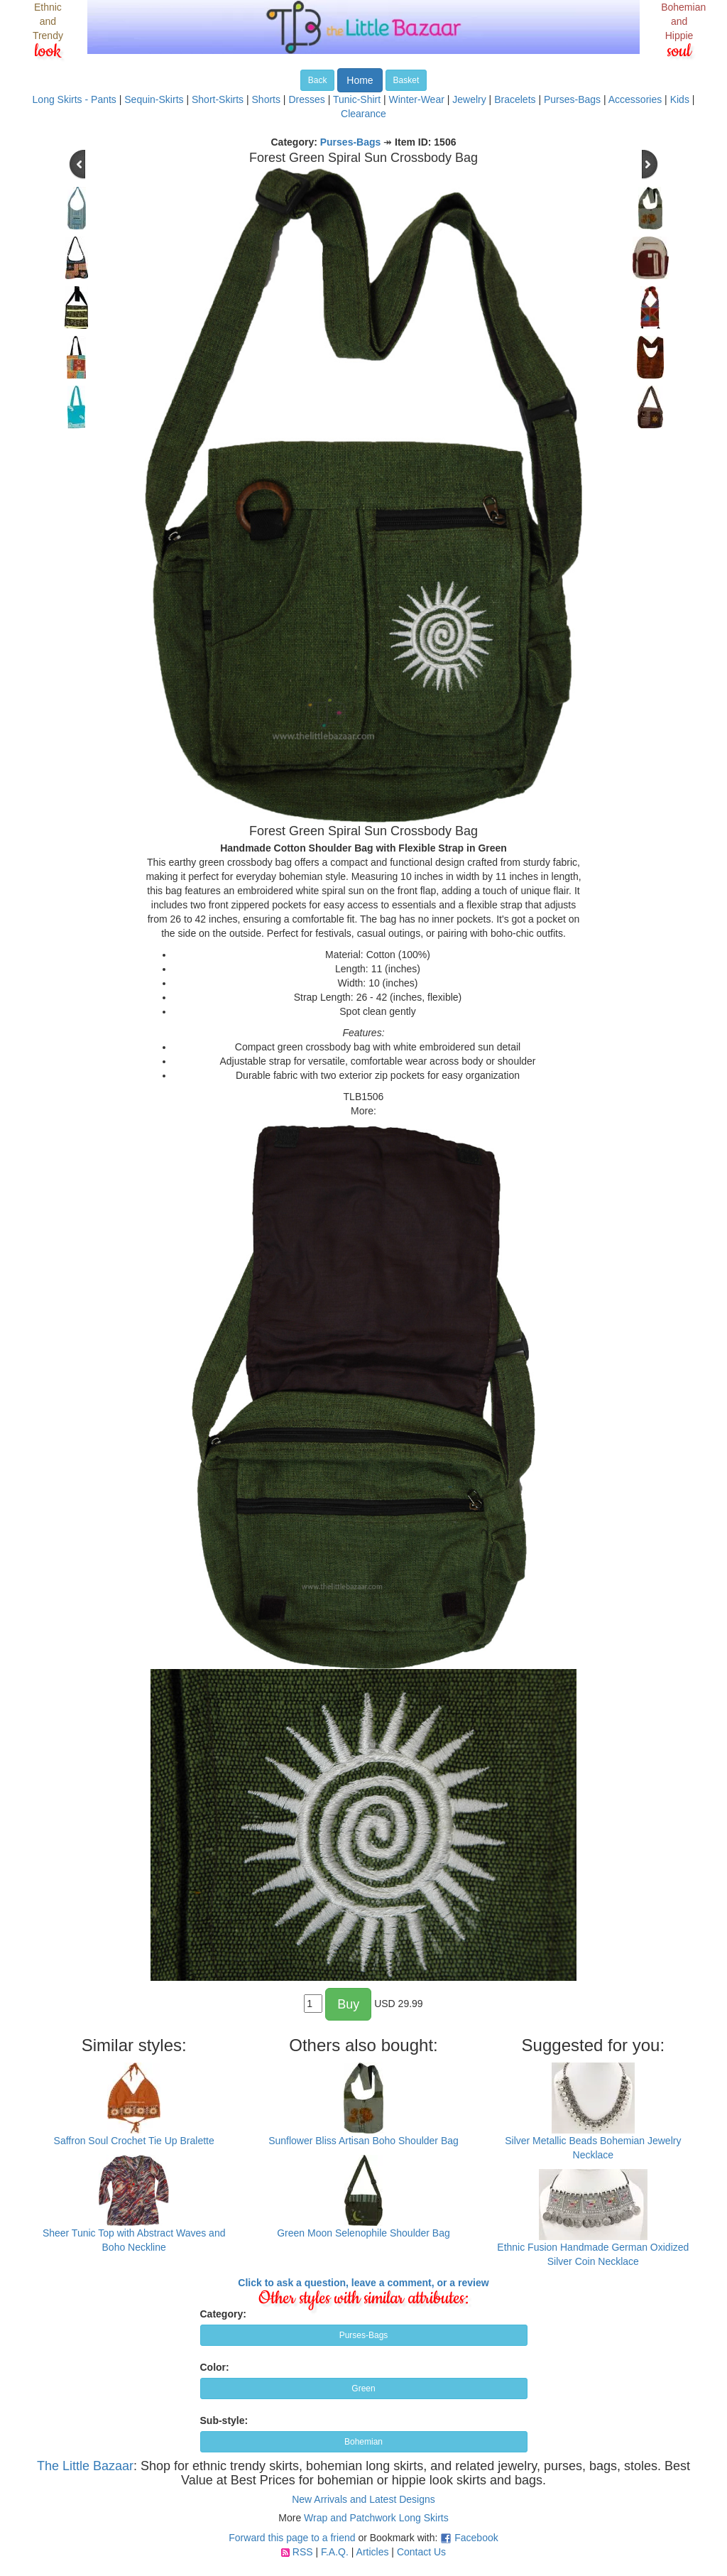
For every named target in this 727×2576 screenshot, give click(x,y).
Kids (679, 99)
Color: (214, 2367)
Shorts (266, 99)
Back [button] (317, 80)
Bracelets (514, 99)
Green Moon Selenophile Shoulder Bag (363, 2233)
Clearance (363, 113)
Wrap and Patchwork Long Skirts (376, 2517)
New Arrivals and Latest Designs (363, 2499)
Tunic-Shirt (357, 99)
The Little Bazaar (85, 2466)
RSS (303, 2552)
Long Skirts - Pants (74, 99)
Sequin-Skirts (153, 99)
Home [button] (359, 80)
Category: (223, 2314)
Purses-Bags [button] (363, 2335)
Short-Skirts (218, 99)
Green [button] (363, 2388)
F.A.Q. (335, 2552)
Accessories (635, 99)
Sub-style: (224, 2420)
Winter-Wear (416, 99)
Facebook (476, 2537)
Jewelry (469, 99)
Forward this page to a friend (292, 2537)
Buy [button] (348, 2004)
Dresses (306, 99)
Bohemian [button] (363, 2442)
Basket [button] (406, 80)
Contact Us (421, 2552)
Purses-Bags (572, 99)
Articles (372, 2552)
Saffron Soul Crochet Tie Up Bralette (134, 2140)
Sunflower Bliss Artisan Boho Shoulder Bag (363, 2140)
